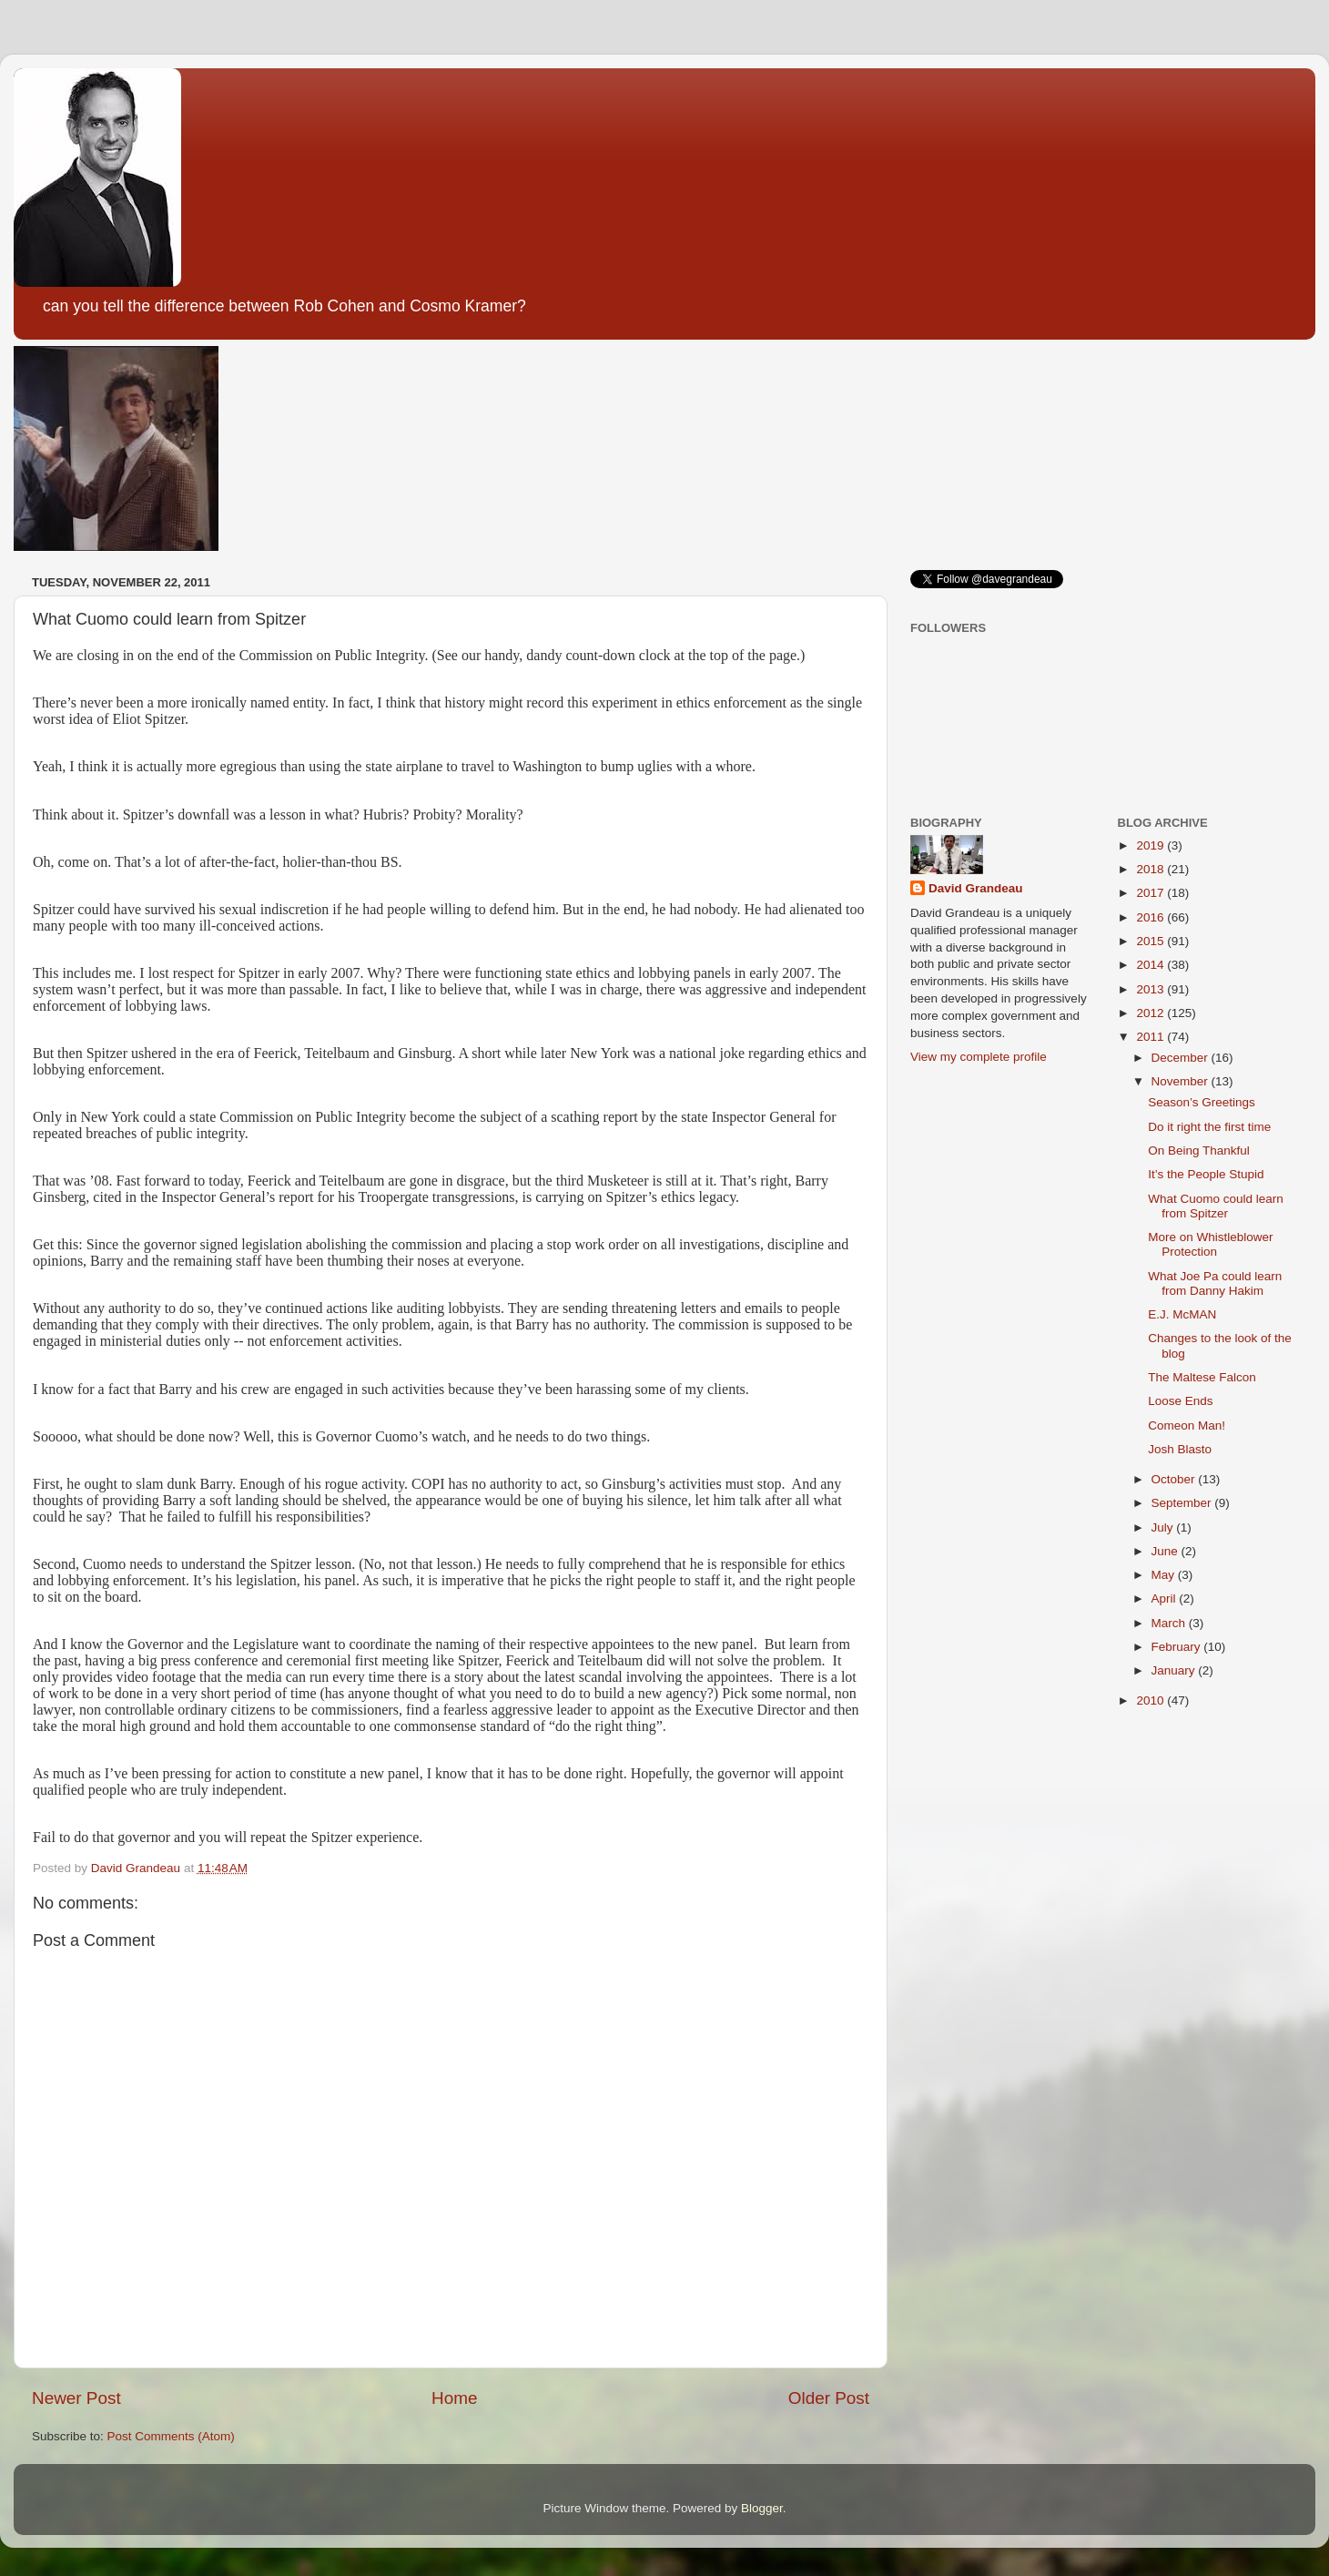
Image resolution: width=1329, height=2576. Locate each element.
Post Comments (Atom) (171, 2436)
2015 (1151, 941)
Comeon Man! (1186, 1425)
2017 (1151, 893)
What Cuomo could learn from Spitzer (1215, 1206)
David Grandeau (975, 888)
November (1181, 1081)
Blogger (762, 2508)
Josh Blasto (1180, 1449)
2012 (1151, 1013)
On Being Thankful (1199, 1150)
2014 (1151, 965)
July (1164, 1527)
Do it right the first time (1209, 1127)
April (1165, 1598)
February (1177, 1647)
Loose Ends (1180, 1401)
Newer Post (76, 2398)
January (1175, 1670)
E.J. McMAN (1182, 1314)
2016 (1151, 917)
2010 (1151, 1700)
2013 (1151, 989)
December (1181, 1057)
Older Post (828, 2398)
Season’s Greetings (1201, 1102)
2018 (1151, 869)
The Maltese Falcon (1202, 1377)
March (1170, 1623)
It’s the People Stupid (1205, 1174)
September (1183, 1503)
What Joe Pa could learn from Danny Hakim (1215, 1283)
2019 (1151, 845)
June (1166, 1551)
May (1164, 1575)
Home (454, 2398)
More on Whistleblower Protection (1210, 1244)
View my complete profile (978, 1057)
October (1175, 1479)
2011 (1151, 1037)
